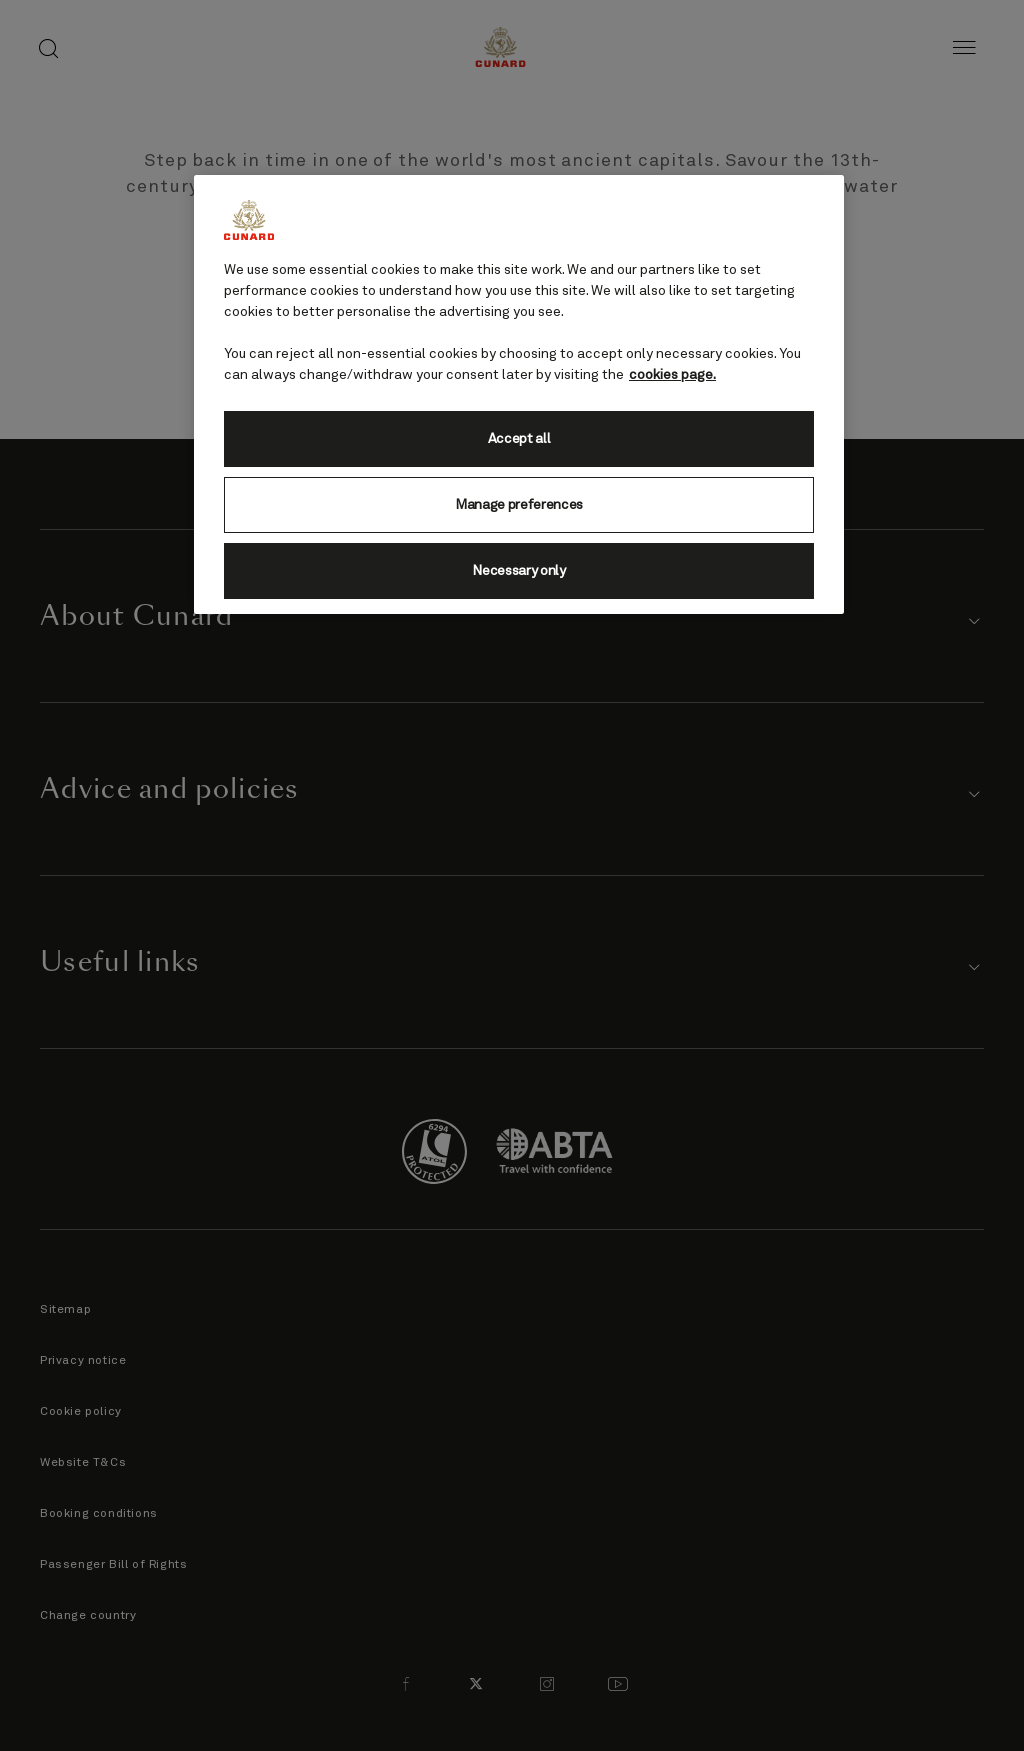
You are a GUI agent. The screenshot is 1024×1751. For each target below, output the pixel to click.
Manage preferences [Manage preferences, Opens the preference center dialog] (519, 505)
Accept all (519, 439)
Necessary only (519, 571)
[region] (519, 394)
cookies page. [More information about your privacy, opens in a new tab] (672, 375)
